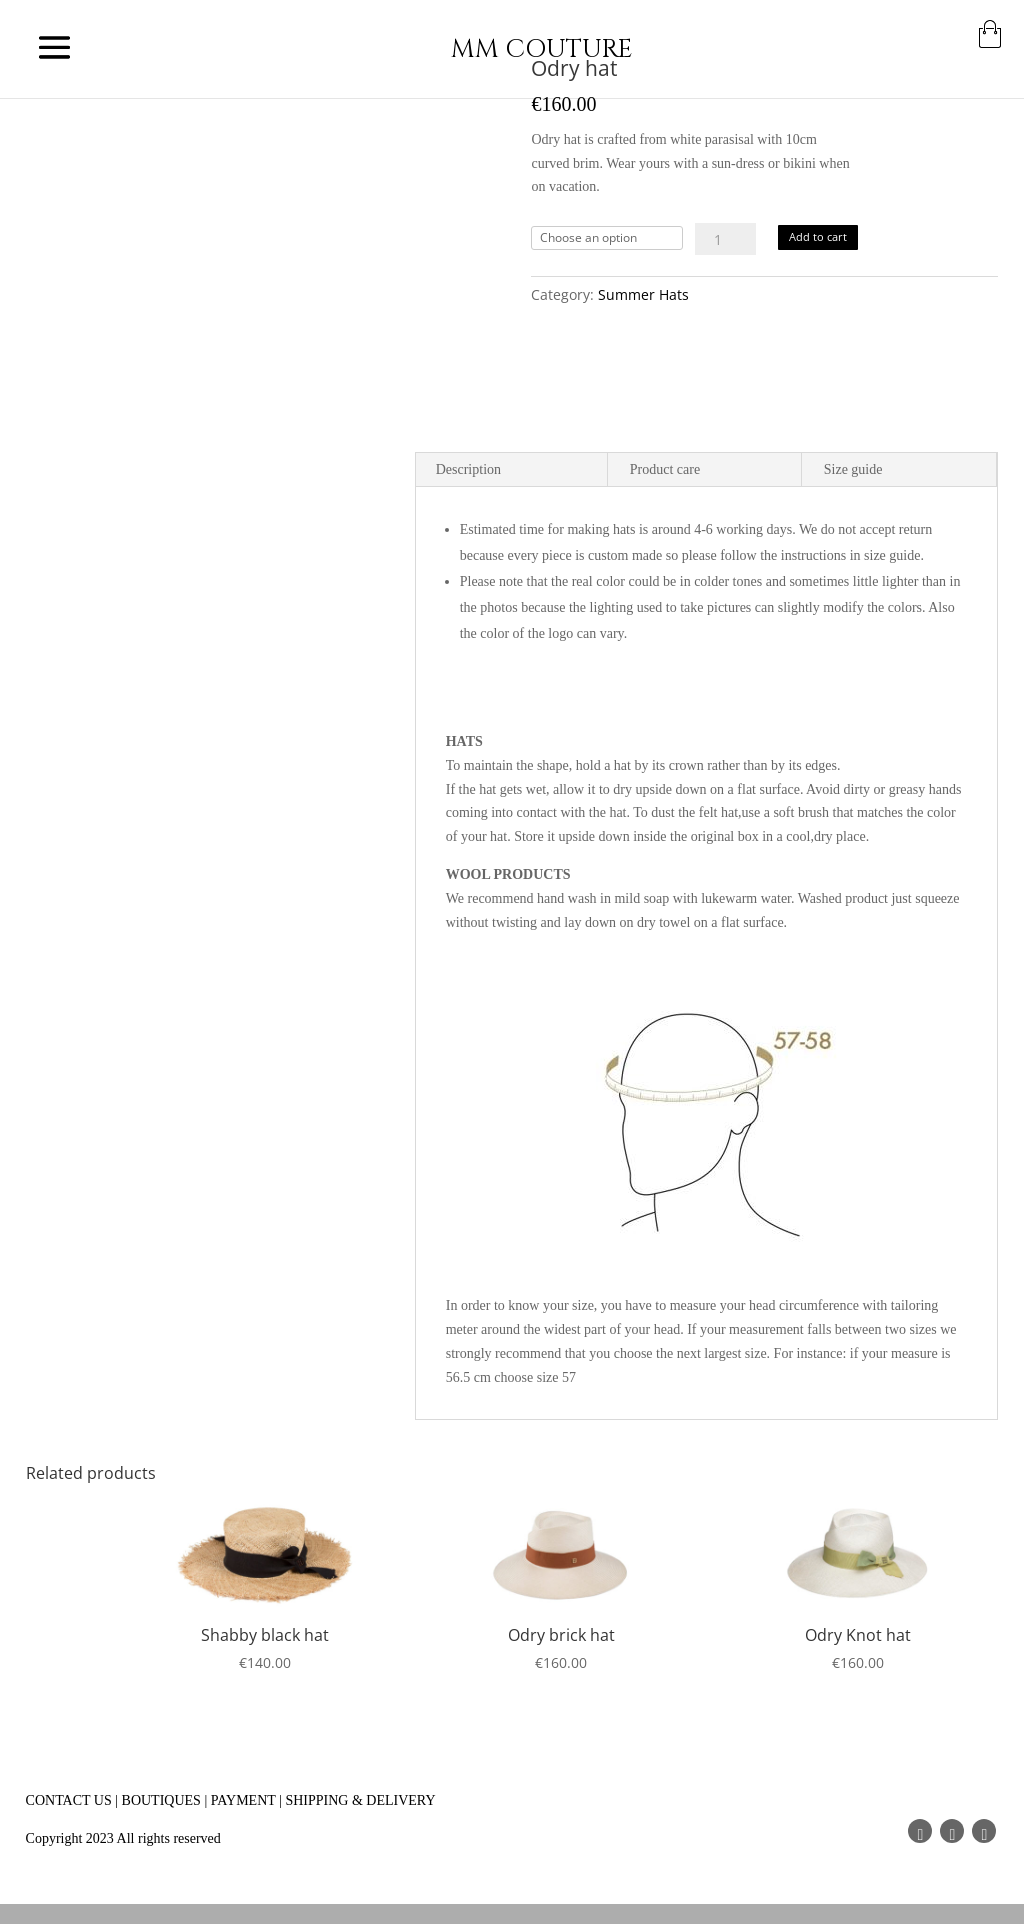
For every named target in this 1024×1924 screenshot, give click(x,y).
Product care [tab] (665, 469)
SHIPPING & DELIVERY (360, 1800)
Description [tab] (468, 469)
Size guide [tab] (853, 469)
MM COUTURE (542, 49)
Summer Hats (643, 294)
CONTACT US (69, 1800)
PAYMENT (243, 1800)
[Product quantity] (725, 239)
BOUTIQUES (161, 1800)
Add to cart (818, 236)
